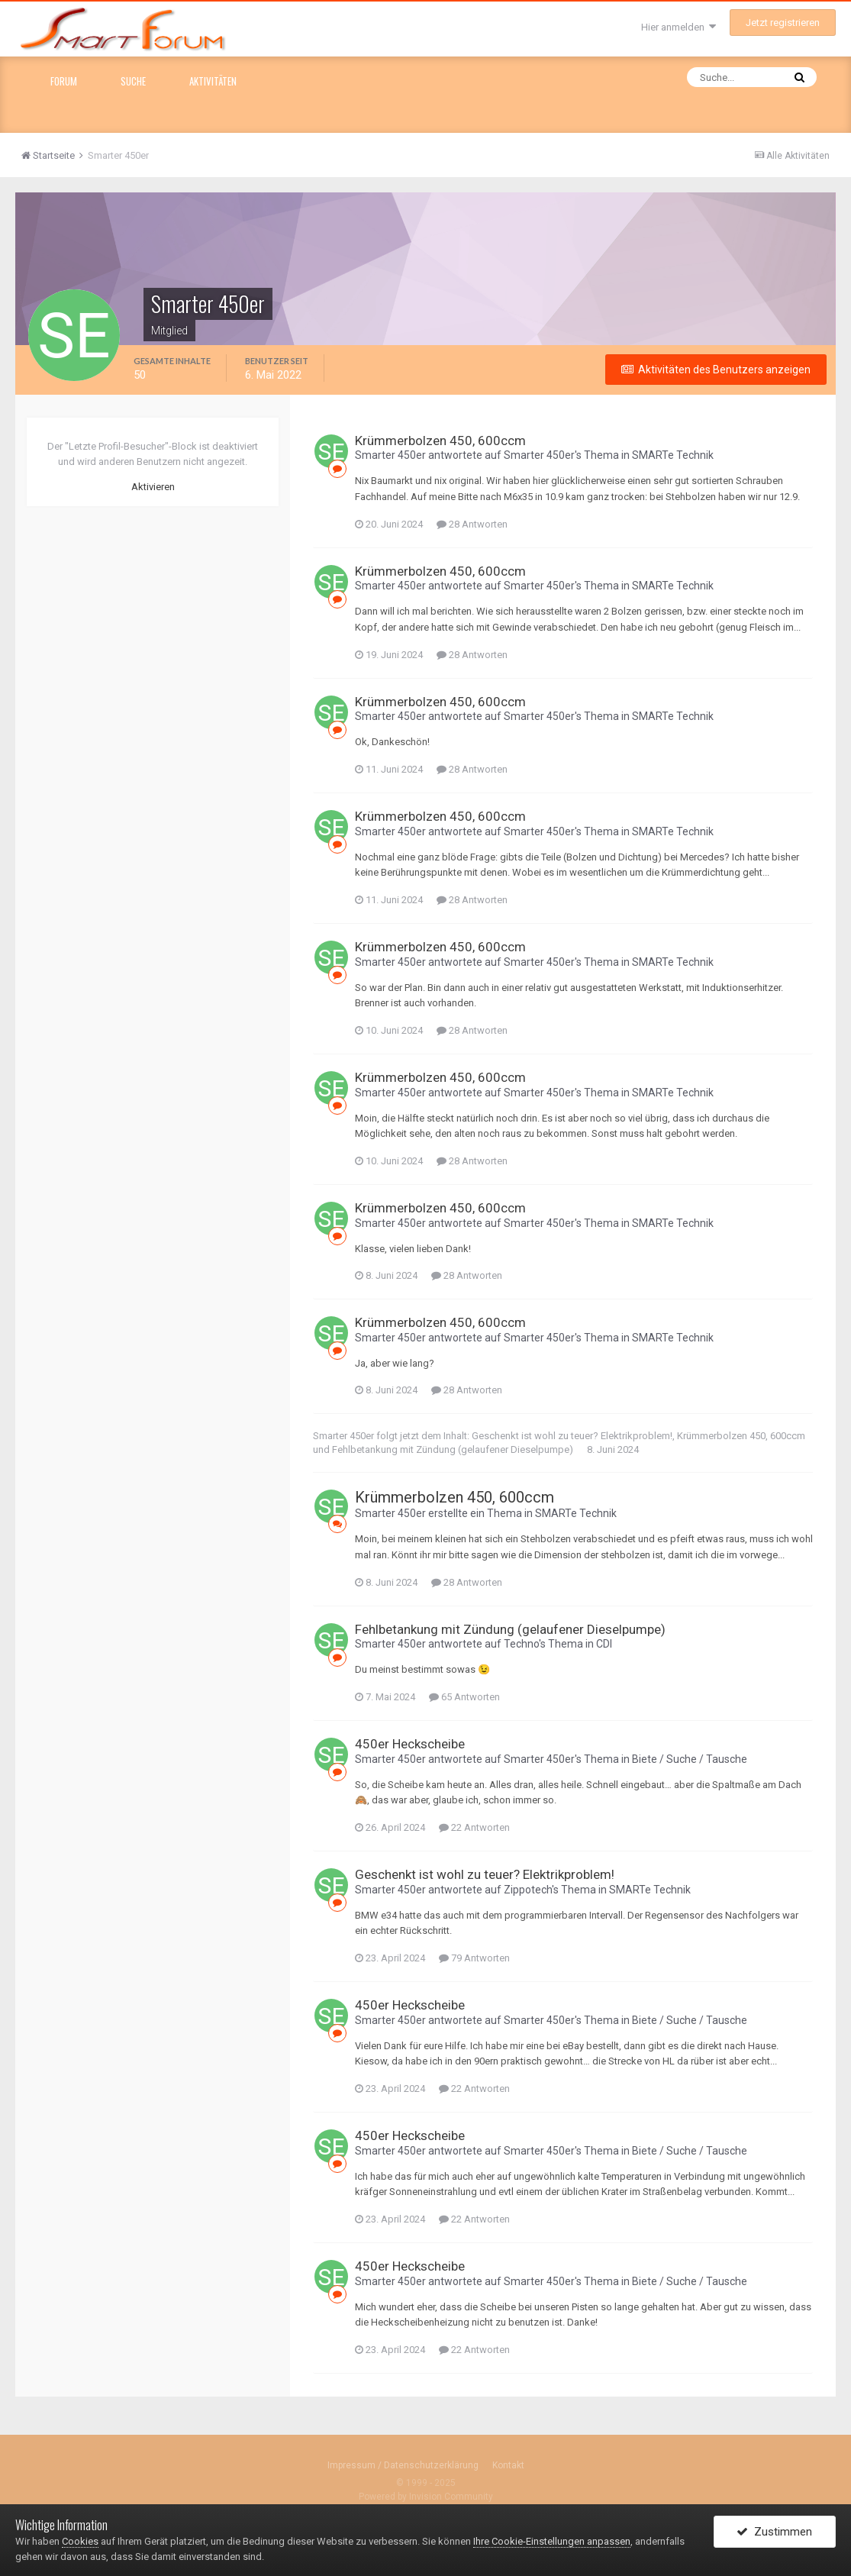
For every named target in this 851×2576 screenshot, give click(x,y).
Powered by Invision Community (426, 2496)
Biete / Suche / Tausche (689, 1759)
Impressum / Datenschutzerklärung (403, 2465)
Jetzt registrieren (783, 22)
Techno (521, 1644)
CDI (604, 1644)
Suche (133, 81)
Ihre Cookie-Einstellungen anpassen (551, 2541)
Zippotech (528, 1890)
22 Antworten (474, 1827)
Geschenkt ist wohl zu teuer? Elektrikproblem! (572, 1435)
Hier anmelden (678, 27)
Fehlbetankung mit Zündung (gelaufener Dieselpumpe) (452, 1449)
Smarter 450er (390, 455)
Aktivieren (153, 486)
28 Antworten (472, 524)
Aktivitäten (213, 81)
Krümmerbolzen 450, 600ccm (440, 440)
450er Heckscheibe (410, 1743)
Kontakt (508, 2465)
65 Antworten (464, 1697)
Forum (63, 81)
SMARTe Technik (673, 455)
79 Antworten (474, 1958)
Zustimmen (774, 2532)
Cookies (80, 2541)
